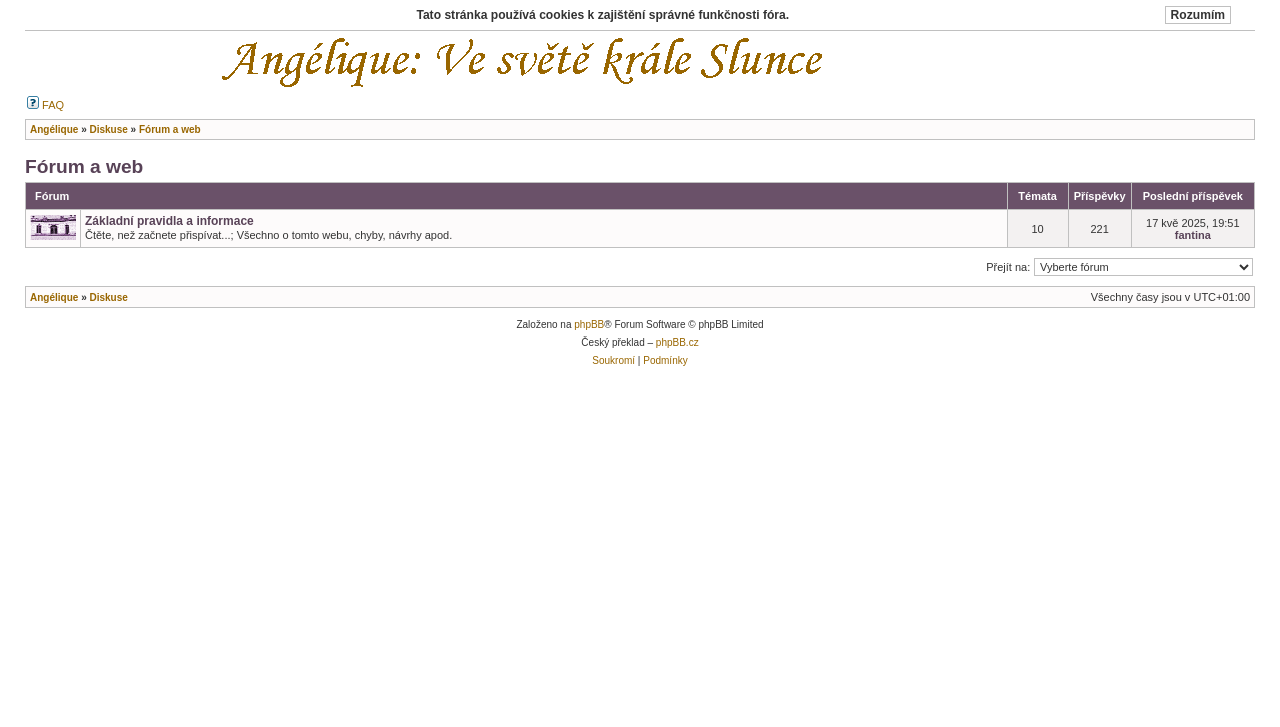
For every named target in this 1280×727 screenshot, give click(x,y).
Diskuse (108, 297)
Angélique (54, 297)
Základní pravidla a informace (169, 221)
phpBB (589, 324)
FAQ (45, 105)
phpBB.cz (677, 342)
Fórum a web (84, 166)
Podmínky (665, 360)
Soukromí (613, 360)
